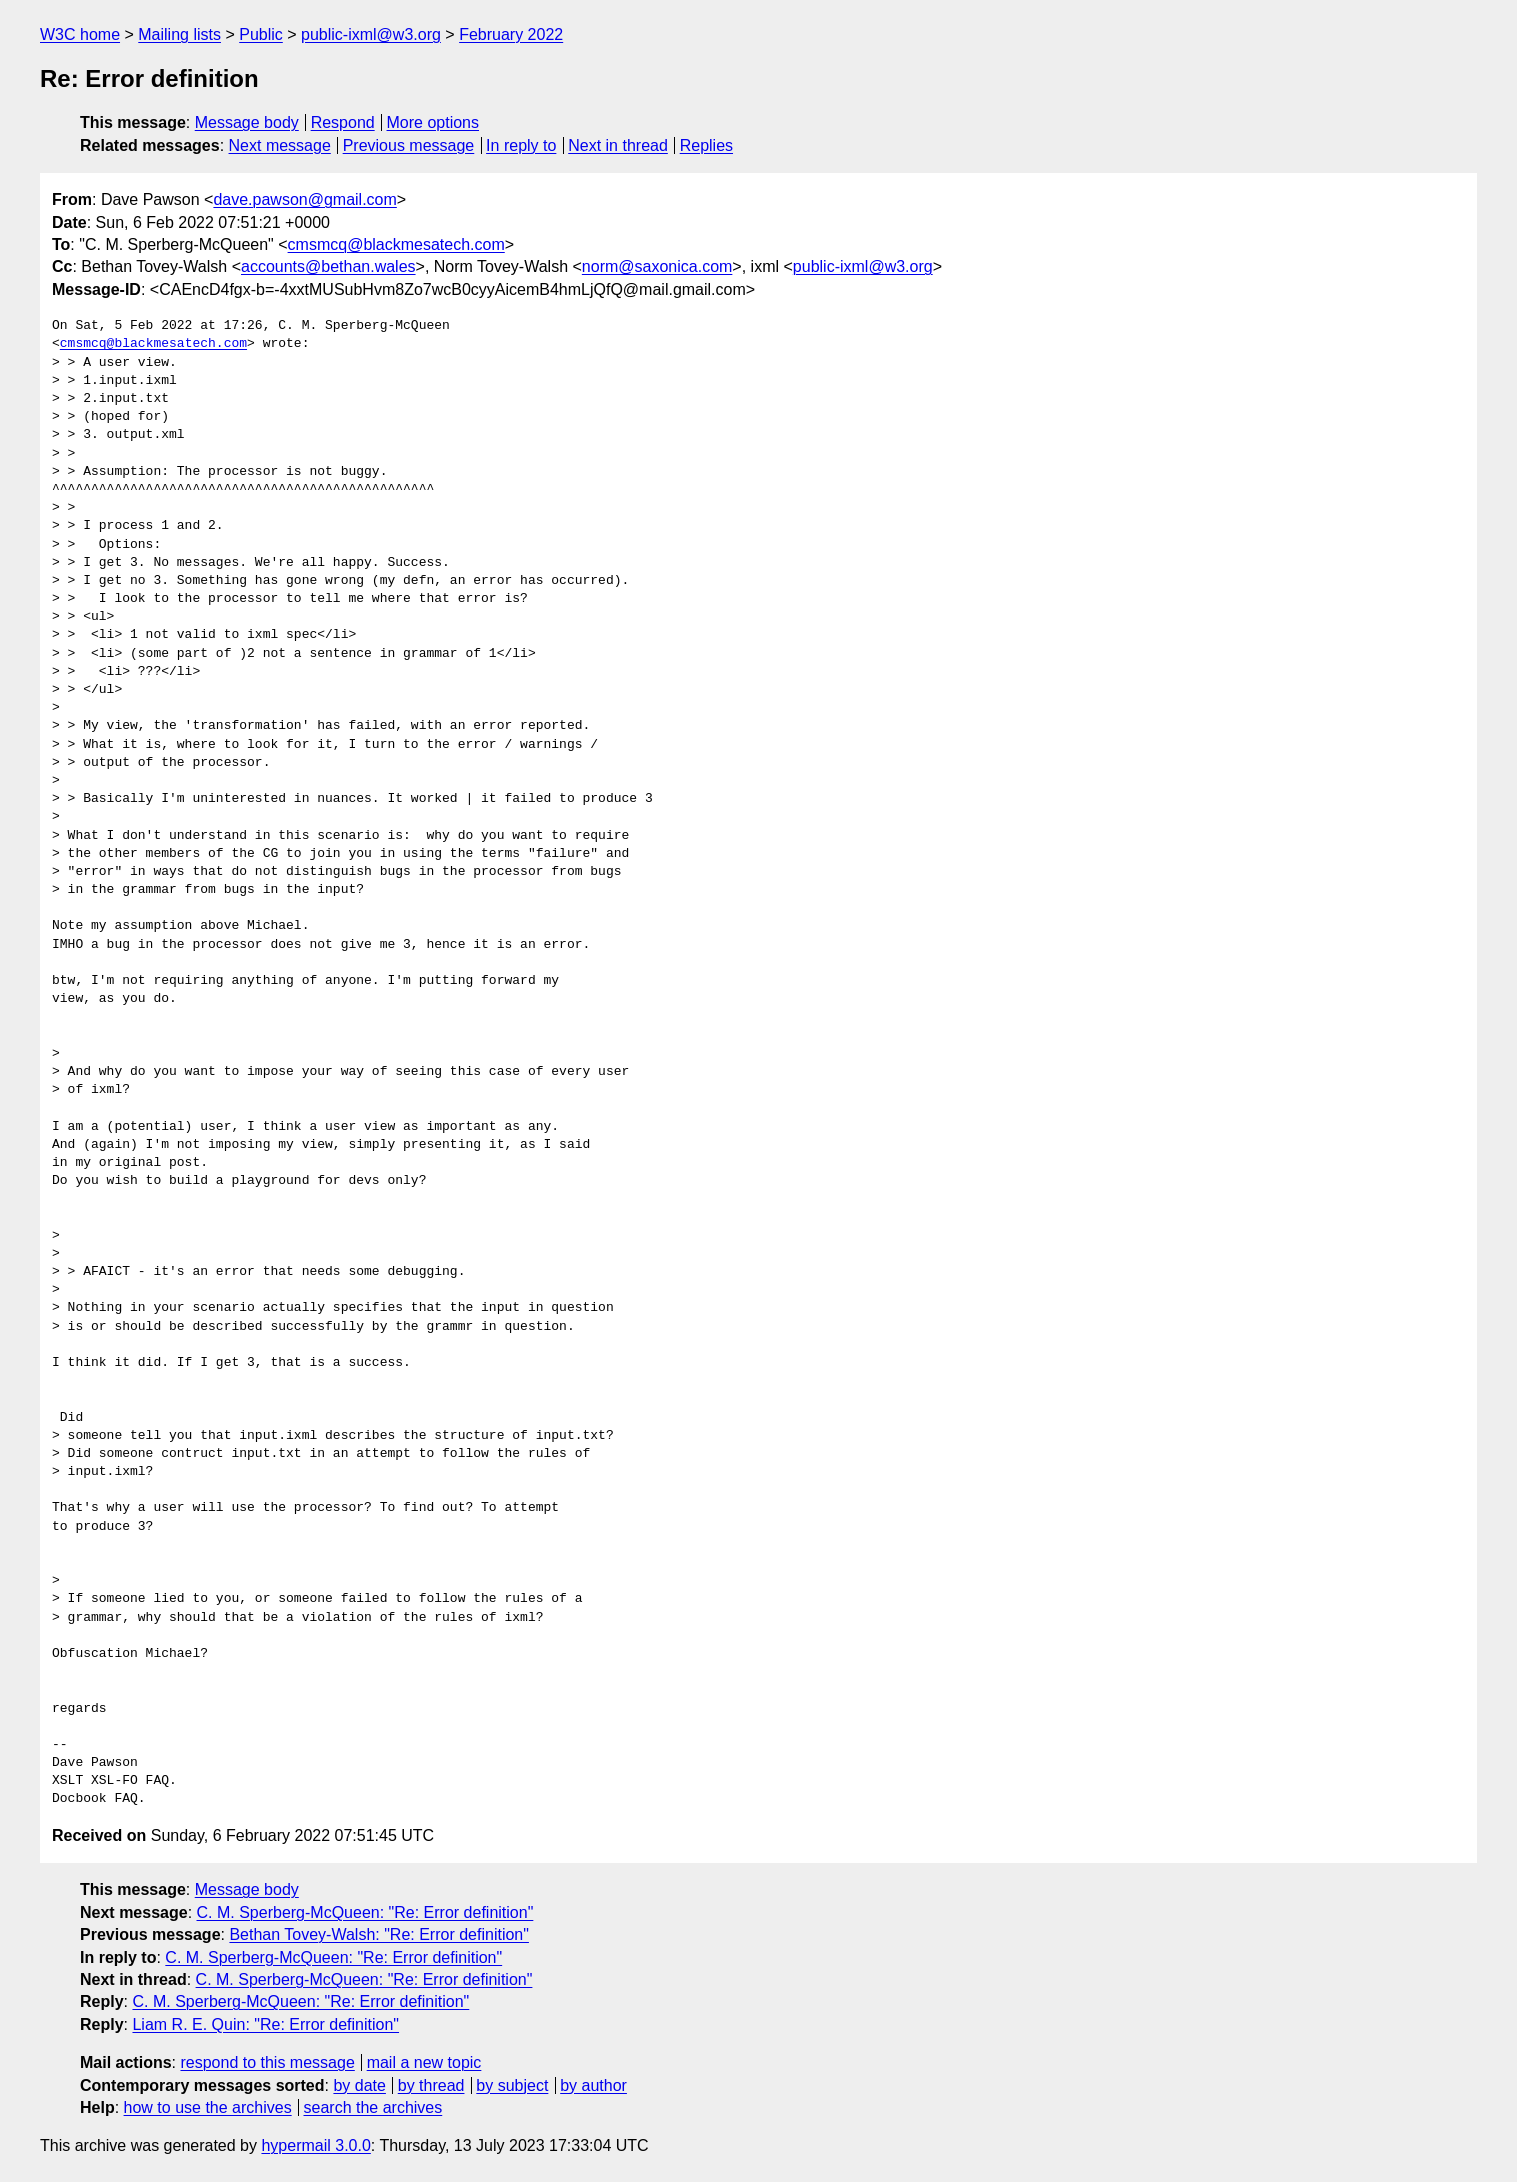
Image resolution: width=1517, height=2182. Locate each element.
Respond (343, 122)
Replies (706, 145)
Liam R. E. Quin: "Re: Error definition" (265, 2024)
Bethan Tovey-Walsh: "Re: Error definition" (379, 1934)
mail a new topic (424, 2062)
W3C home (80, 34)
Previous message (409, 145)
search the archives (373, 2107)
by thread (431, 2085)
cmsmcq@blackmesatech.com (396, 244)
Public (261, 34)
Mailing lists (179, 34)
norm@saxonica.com (657, 266)
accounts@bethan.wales (328, 266)
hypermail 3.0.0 (315, 2145)
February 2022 (511, 34)
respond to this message (267, 2062)
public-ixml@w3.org (371, 34)
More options (433, 122)
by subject (512, 2085)
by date (359, 2085)
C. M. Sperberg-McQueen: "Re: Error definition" (365, 1912)
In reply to (521, 145)
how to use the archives (208, 2107)
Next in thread (618, 145)
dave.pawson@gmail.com (304, 199)
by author (593, 2085)
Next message (280, 145)
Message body (247, 122)
